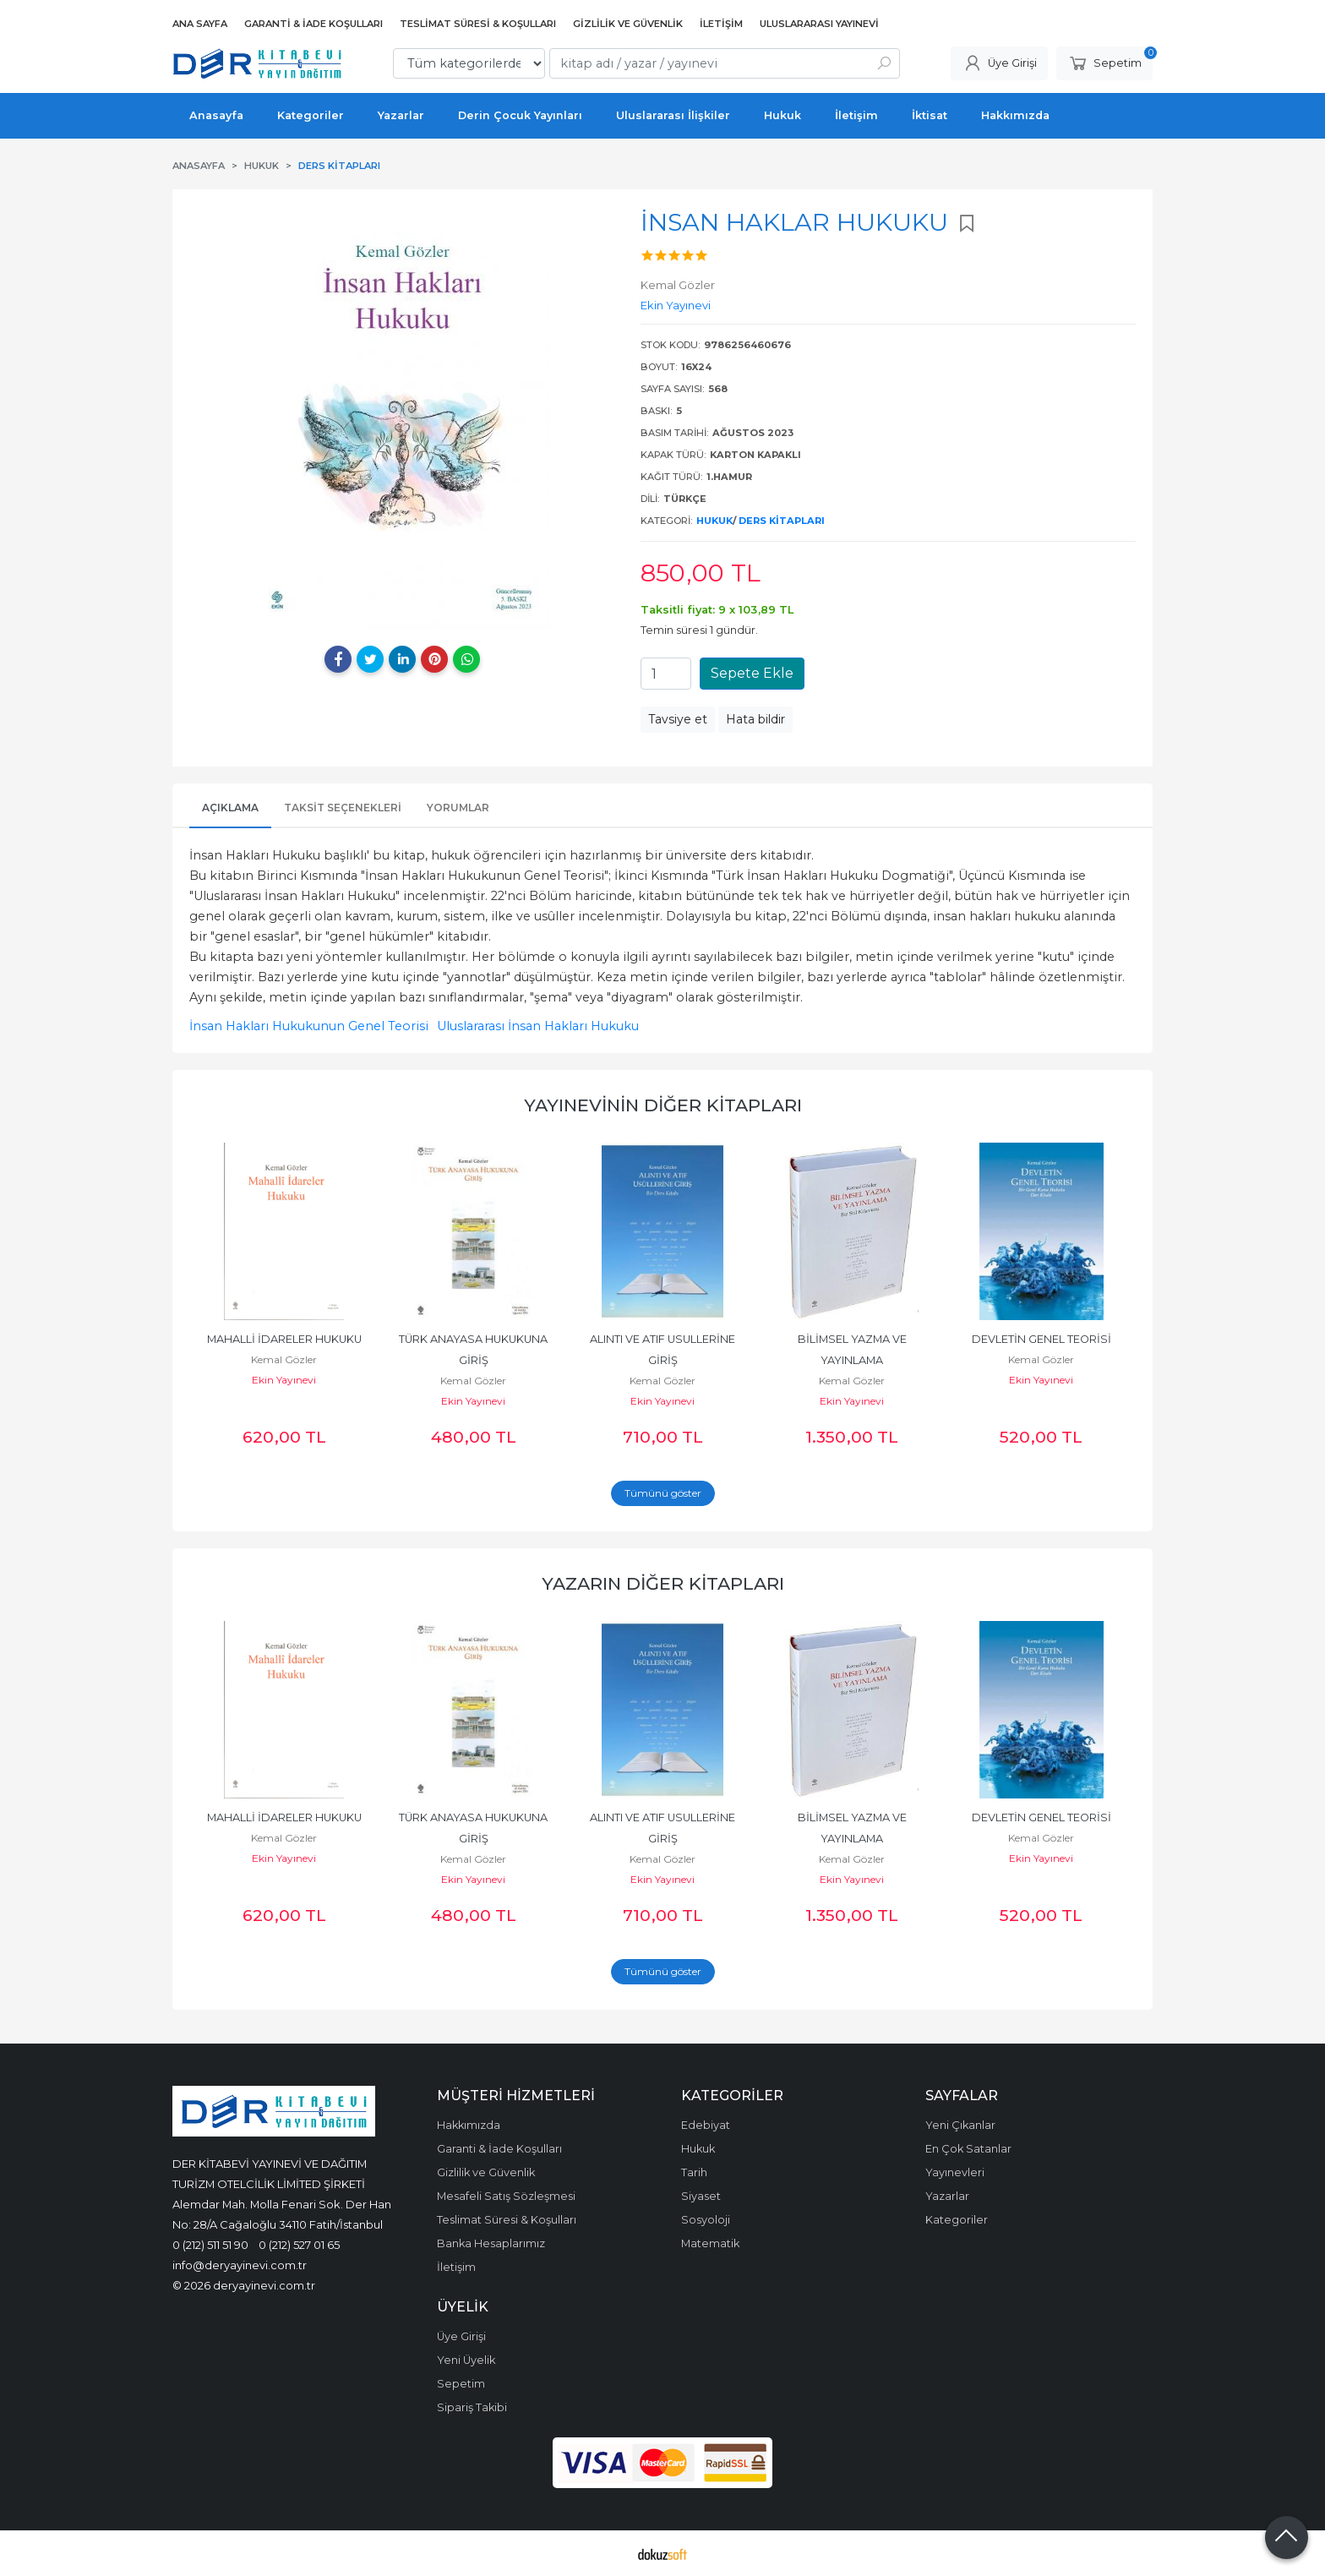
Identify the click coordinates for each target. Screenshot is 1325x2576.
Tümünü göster (662, 1493)
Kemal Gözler (284, 1359)
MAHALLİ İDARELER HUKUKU (284, 1339)
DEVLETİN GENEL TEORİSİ (1041, 1339)
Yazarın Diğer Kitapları (663, 1583)
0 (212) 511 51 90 (210, 2244)
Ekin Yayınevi (284, 1379)
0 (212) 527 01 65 (299, 2244)
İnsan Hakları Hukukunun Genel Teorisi (308, 1026)
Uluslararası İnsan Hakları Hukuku (538, 1026)
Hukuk (714, 521)
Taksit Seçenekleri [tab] (342, 807)
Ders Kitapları (782, 521)
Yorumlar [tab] (458, 807)
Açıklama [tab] (230, 807)
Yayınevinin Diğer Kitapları (663, 1105)
